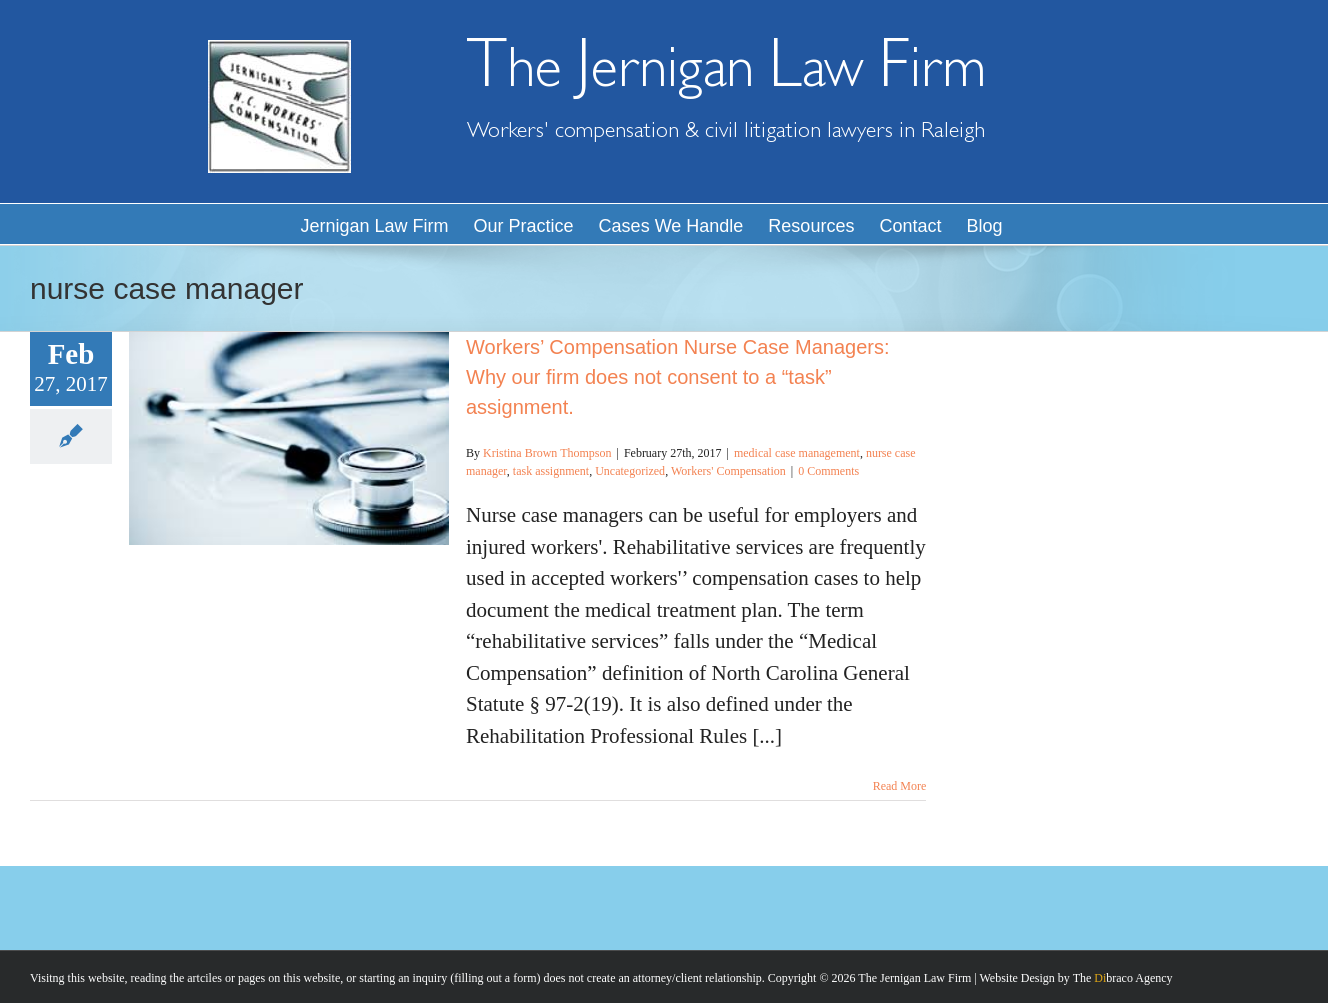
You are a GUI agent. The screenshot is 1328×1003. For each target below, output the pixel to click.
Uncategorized (630, 471)
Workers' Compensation (728, 471)
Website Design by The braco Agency (1076, 978)
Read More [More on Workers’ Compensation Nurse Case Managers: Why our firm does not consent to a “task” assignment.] (900, 786)
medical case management (797, 453)
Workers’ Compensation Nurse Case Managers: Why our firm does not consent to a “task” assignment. (678, 377)
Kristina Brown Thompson (547, 453)
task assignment (551, 471)
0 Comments (828, 471)
